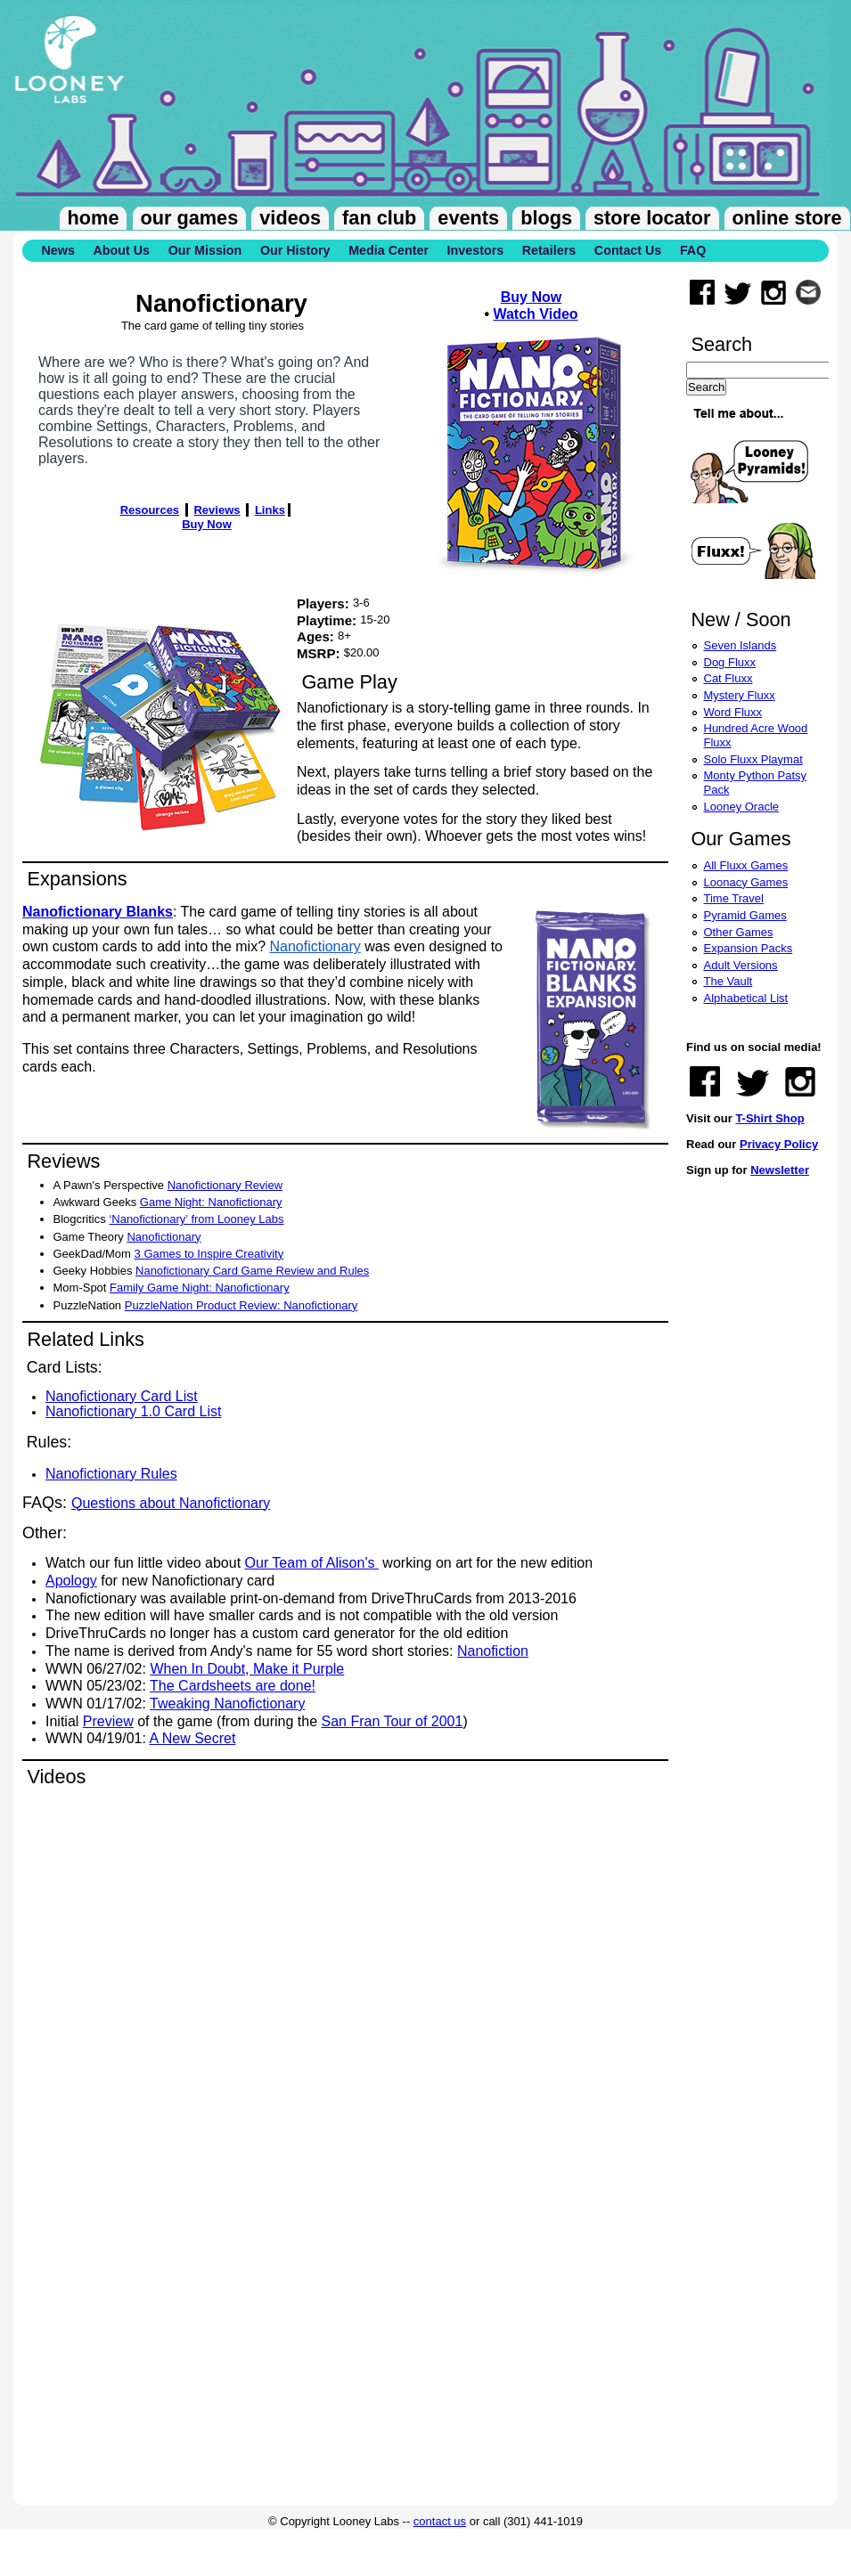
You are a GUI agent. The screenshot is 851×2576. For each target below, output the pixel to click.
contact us (439, 2521)
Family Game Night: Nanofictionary (200, 1287)
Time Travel (734, 898)
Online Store (787, 218)
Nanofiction (492, 1651)
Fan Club (379, 218)
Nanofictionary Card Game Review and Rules (252, 1270)
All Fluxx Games (746, 865)
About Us (121, 250)
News (58, 250)
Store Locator (651, 218)
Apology (71, 1580)
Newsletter (779, 1170)
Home (93, 218)
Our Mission (205, 250)
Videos (290, 218)
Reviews (216, 510)
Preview (108, 1721)
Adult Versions (741, 965)
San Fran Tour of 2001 (391, 1721)
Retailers (549, 250)
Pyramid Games (745, 915)
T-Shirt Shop (769, 1118)
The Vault (728, 981)
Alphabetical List (746, 998)
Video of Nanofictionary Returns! (307, 2319)
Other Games (738, 932)
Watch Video (535, 314)
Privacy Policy (779, 1144)
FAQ (693, 250)
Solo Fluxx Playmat (753, 759)
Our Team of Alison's (312, 1562)
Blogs (546, 218)
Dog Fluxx (730, 662)
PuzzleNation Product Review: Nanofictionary (241, 1305)
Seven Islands (740, 645)
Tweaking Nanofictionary (227, 1703)
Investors (475, 250)
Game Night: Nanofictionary (211, 1202)
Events (468, 218)
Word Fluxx (733, 712)
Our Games (190, 218)
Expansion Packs (748, 948)
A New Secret (193, 1738)
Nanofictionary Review (225, 1185)
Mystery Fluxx (739, 695)
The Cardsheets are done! (232, 1685)
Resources (149, 510)
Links (270, 510)
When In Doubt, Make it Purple (247, 1668)
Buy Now (531, 297)
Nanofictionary (314, 946)
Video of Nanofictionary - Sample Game (307, 1968)
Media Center (388, 250)
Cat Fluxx (728, 678)
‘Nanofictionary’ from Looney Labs (196, 1219)
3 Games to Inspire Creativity (209, 1253)
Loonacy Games (746, 882)
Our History (295, 250)
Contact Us (627, 250)
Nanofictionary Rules (111, 1473)
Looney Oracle (742, 806)
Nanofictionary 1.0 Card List (133, 1411)
